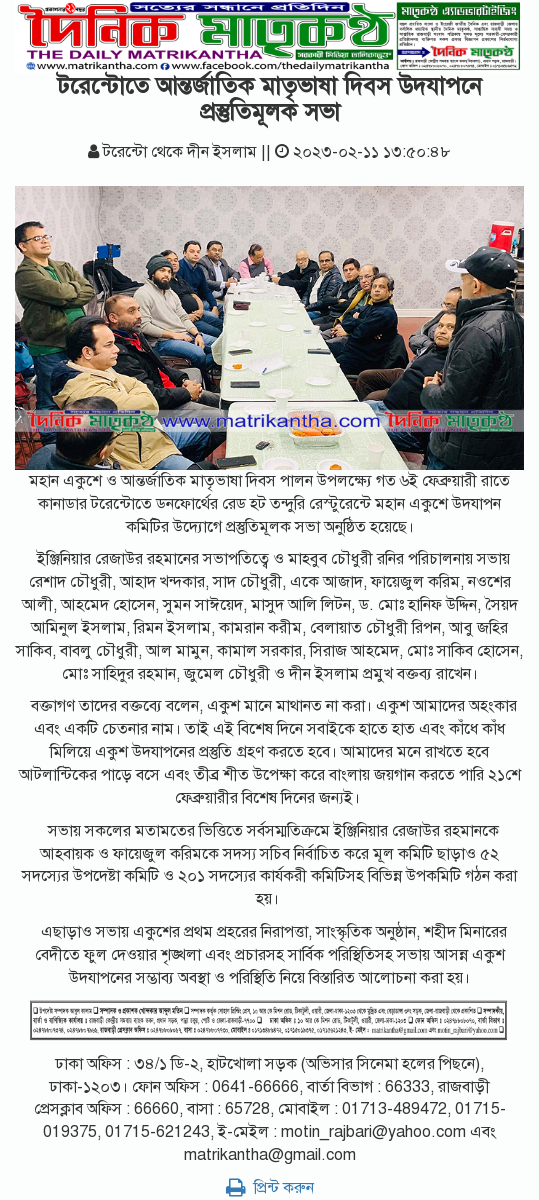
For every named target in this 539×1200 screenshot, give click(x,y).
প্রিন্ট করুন (270, 1188)
